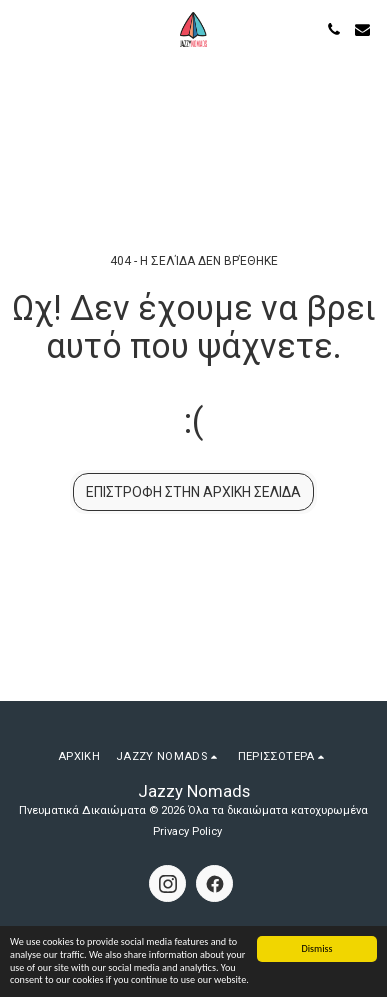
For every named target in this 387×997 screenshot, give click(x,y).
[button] (22, 29)
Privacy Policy (187, 831)
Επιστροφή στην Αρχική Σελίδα (193, 492)
